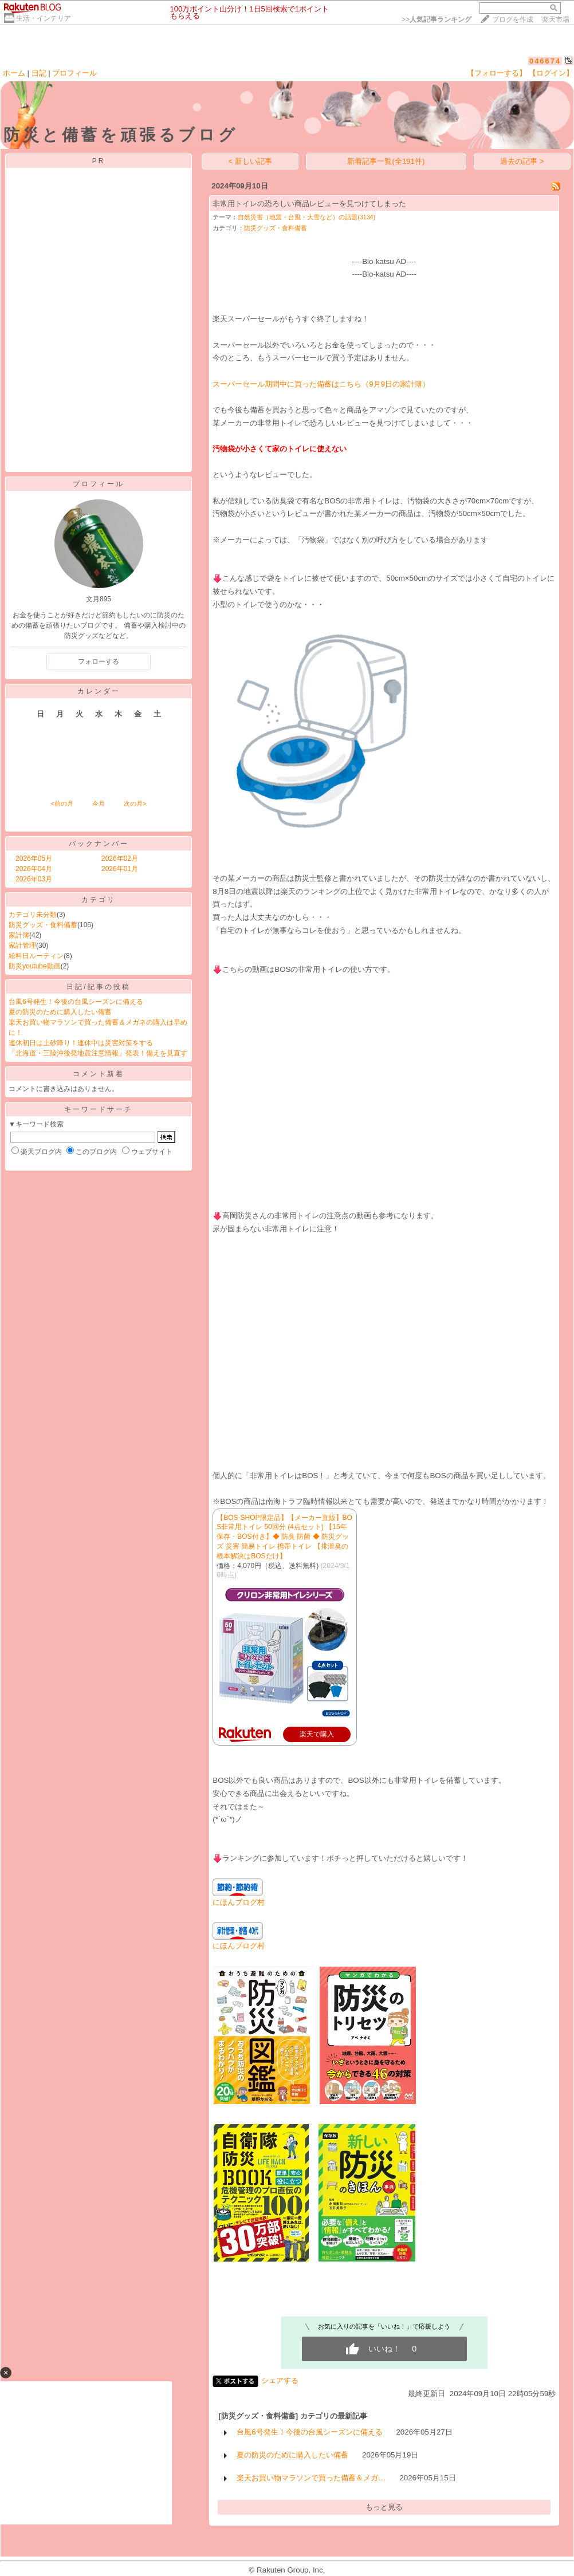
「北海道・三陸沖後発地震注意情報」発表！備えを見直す (98, 1053)
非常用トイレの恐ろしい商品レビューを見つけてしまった (309, 203)
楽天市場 (555, 19)
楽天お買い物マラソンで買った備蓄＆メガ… (311, 2477)
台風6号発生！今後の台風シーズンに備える (76, 1002)
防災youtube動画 (35, 966)
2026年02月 (119, 858)
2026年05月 (33, 858)
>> (436, 19)
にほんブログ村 (239, 1902)
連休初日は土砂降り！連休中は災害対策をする (81, 1043)
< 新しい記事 (251, 161)
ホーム (14, 73)
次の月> (135, 803)
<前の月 (61, 803)
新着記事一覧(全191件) (385, 161)
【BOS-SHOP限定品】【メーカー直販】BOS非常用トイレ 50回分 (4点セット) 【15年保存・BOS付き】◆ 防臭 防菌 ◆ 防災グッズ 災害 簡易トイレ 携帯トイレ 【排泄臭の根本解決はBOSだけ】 (284, 1537)
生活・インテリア (43, 18)
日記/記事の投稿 (98, 987)
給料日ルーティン (36, 956)
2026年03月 (33, 879)
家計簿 (19, 935)
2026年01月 (119, 869)
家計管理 (22, 946)
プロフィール (74, 73)
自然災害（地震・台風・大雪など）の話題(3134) (306, 217)
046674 (545, 61)
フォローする (98, 661)
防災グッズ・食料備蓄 (43, 925)
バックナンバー (99, 844)
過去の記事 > (522, 161)
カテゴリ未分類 (33, 915)
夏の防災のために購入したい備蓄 (60, 1012)
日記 (39, 73)
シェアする (279, 2380)
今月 (98, 803)
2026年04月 (33, 869)
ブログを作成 (512, 19)
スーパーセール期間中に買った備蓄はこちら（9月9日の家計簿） (321, 384)
